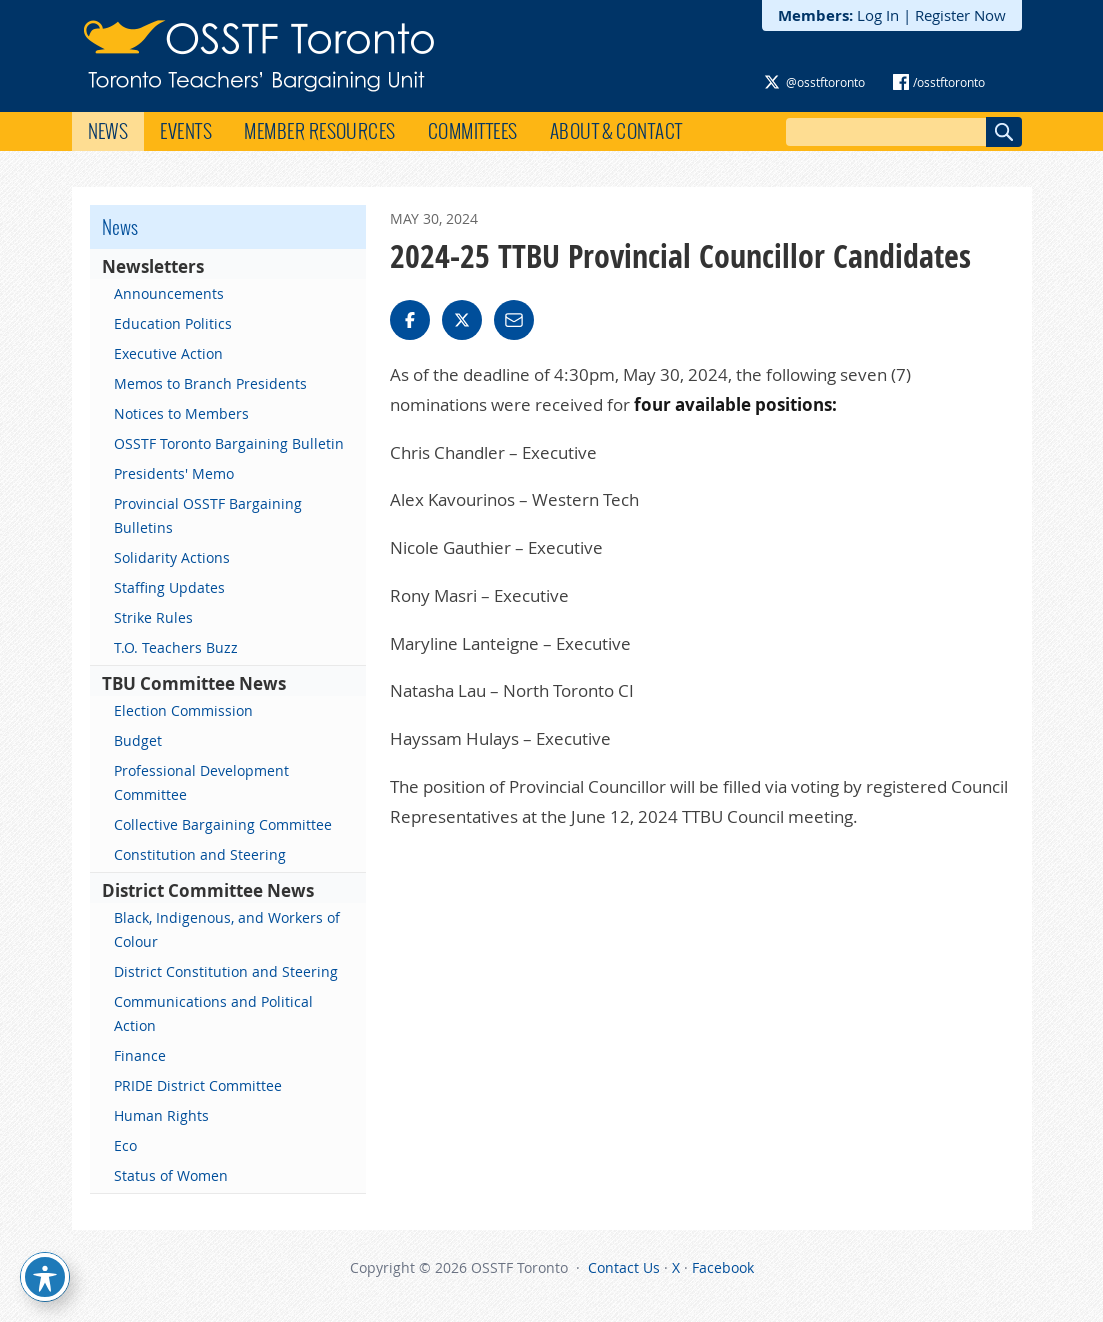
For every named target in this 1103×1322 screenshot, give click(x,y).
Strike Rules (153, 617)
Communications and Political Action (213, 1013)
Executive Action (168, 353)
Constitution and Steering (200, 854)
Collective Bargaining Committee (223, 824)
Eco (125, 1145)
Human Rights (161, 1115)
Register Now (960, 15)
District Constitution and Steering (226, 971)
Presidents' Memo (174, 473)
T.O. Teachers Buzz (176, 647)
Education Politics (173, 323)
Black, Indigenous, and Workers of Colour (227, 929)
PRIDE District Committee (198, 1085)
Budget (138, 740)
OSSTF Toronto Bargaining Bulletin (229, 443)
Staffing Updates (169, 587)
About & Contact (616, 131)
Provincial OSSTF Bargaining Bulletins (208, 515)
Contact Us (624, 1267)
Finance (140, 1055)
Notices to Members (181, 413)
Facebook (723, 1267)
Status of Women (171, 1175)
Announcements (169, 293)
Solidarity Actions (172, 557)
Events (186, 131)
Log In (878, 15)
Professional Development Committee (201, 782)
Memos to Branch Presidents (210, 383)
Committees (473, 131)
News (108, 131)
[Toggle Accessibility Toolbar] (45, 1277)
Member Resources (320, 131)
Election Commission (183, 710)
